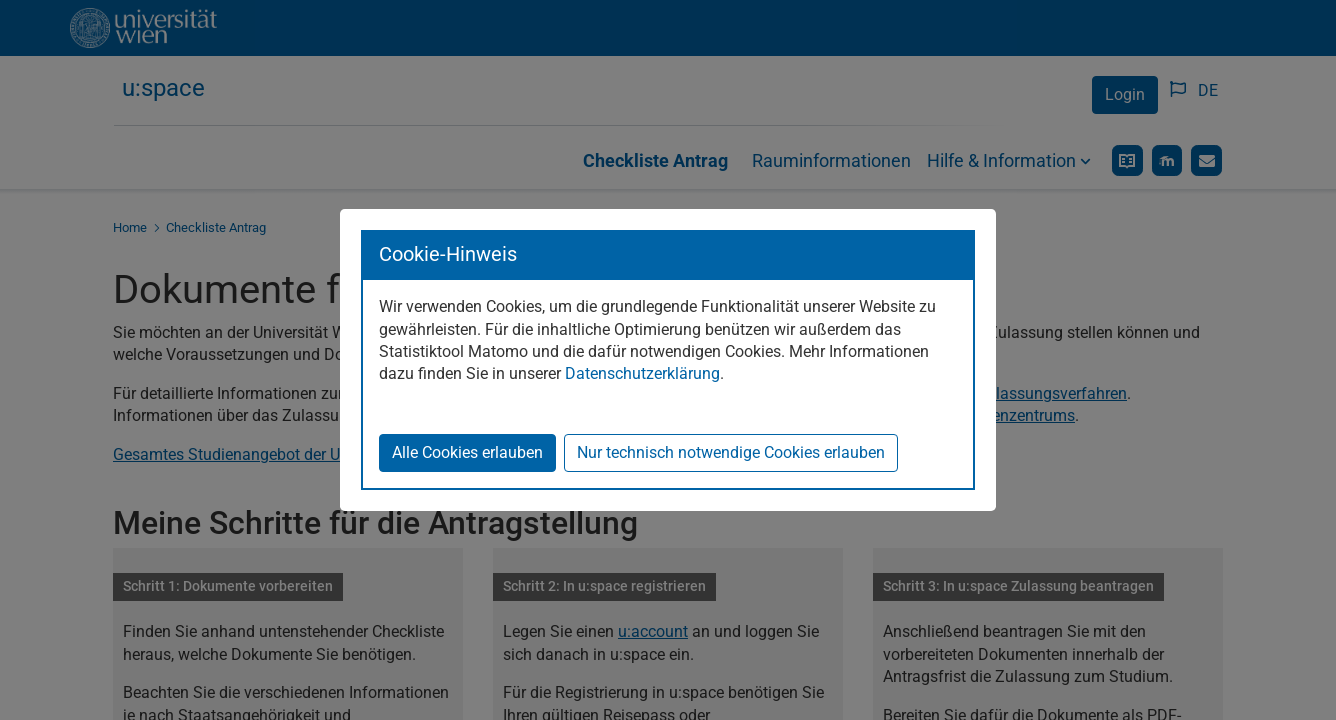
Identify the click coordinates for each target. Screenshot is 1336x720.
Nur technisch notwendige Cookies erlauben (731, 452)
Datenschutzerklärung (642, 373)
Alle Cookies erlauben (467, 452)
